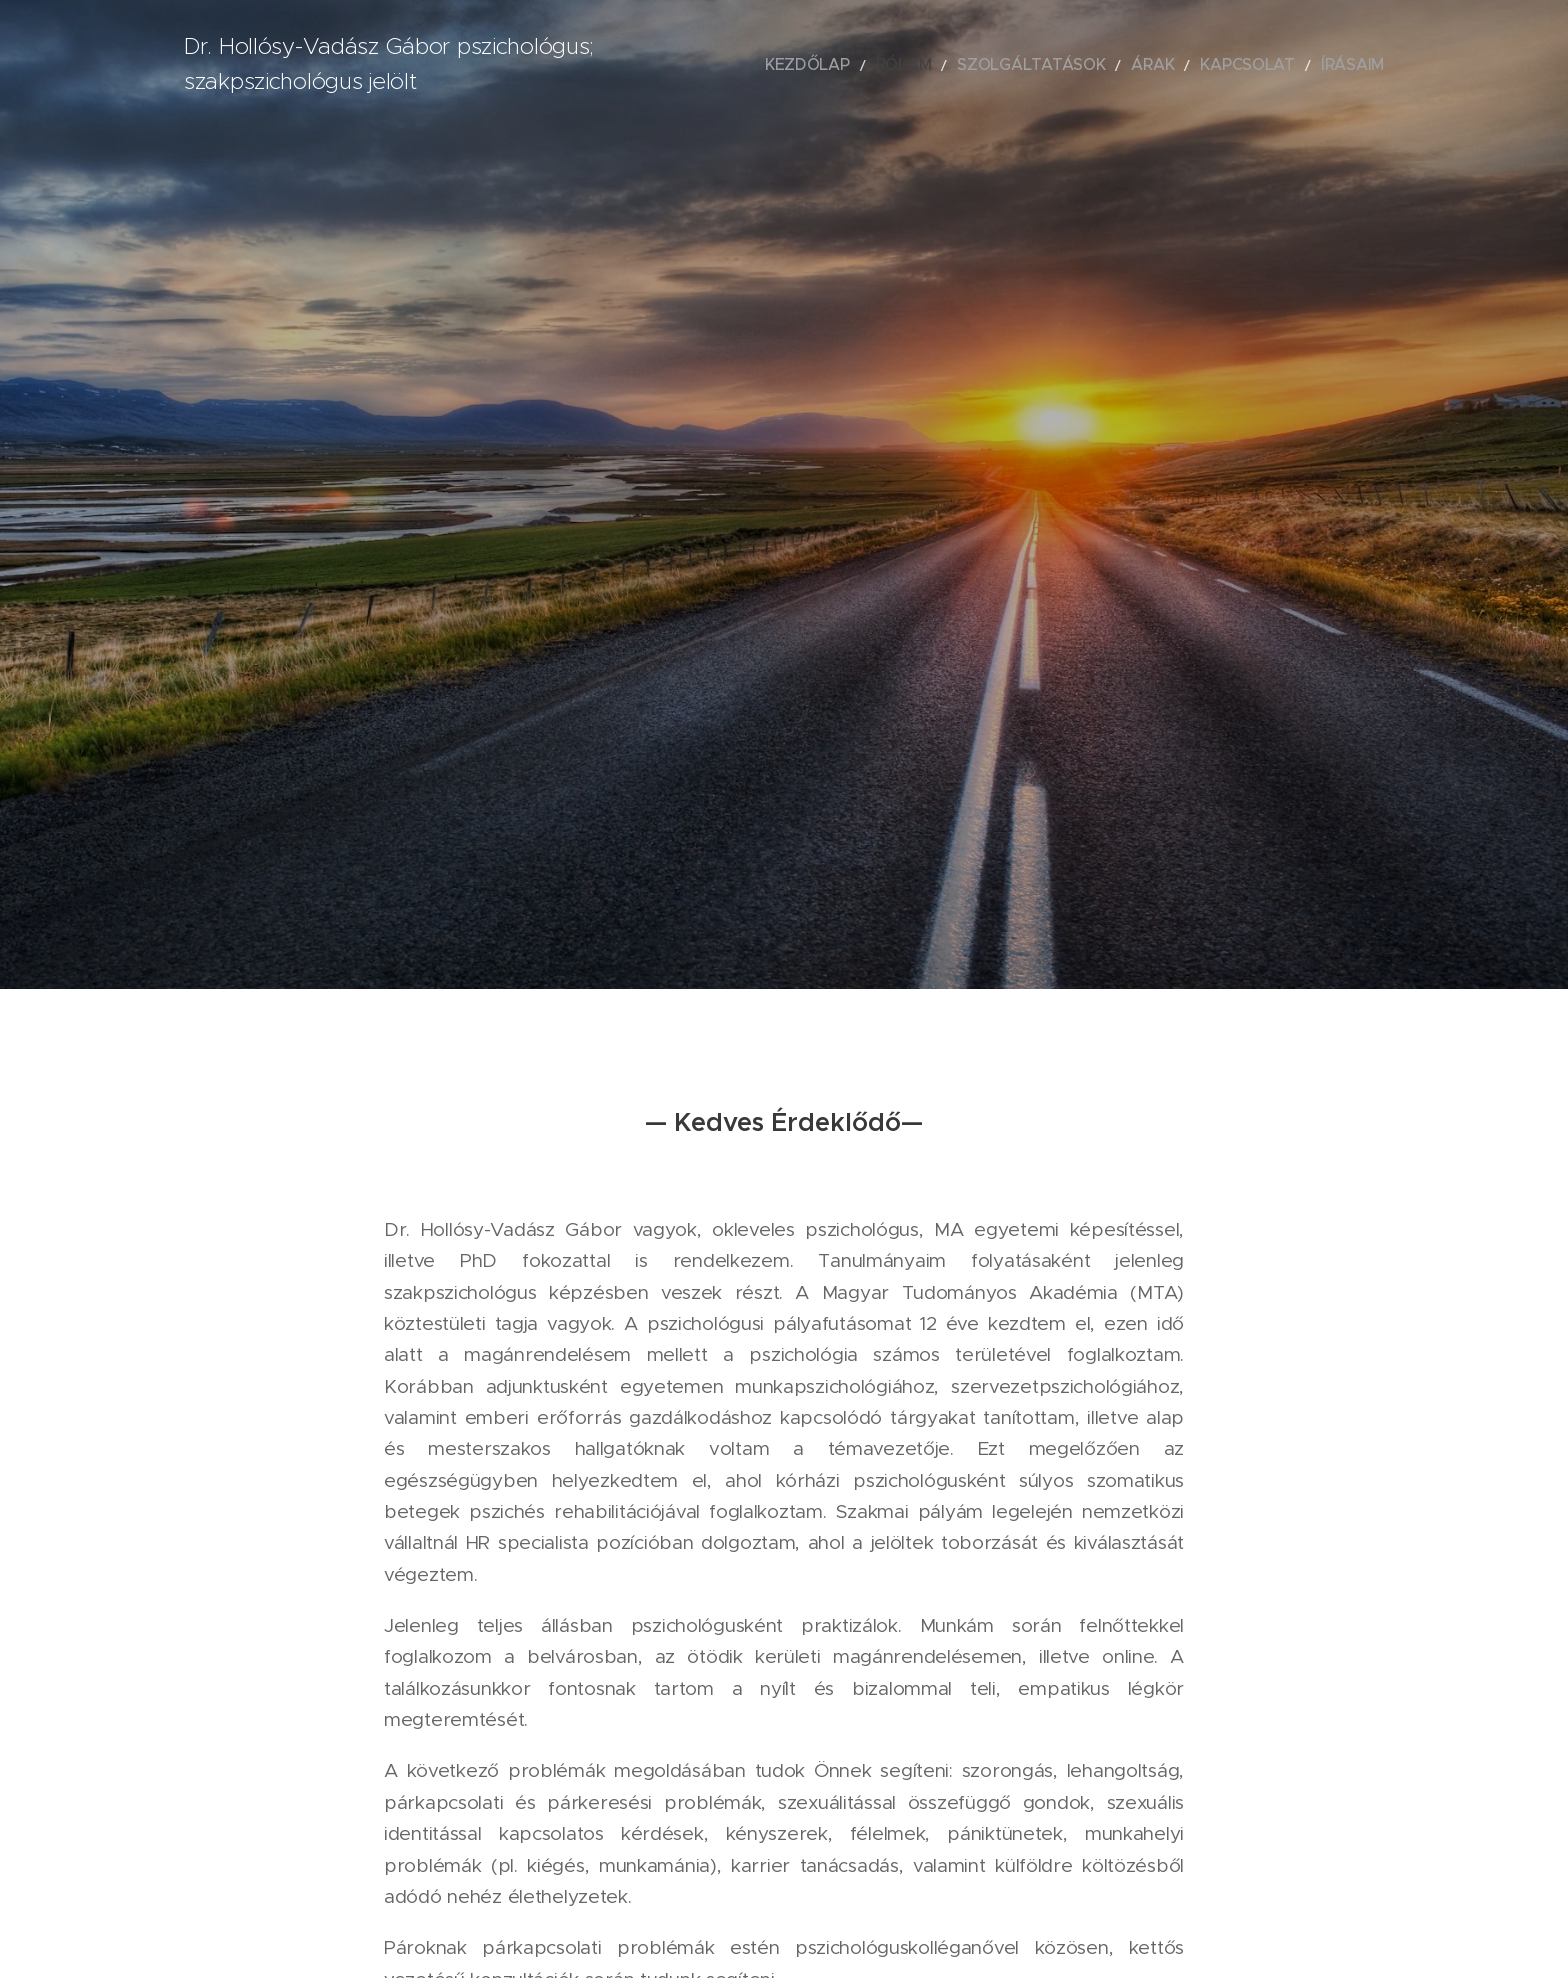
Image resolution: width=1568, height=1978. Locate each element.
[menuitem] (880, 65)
